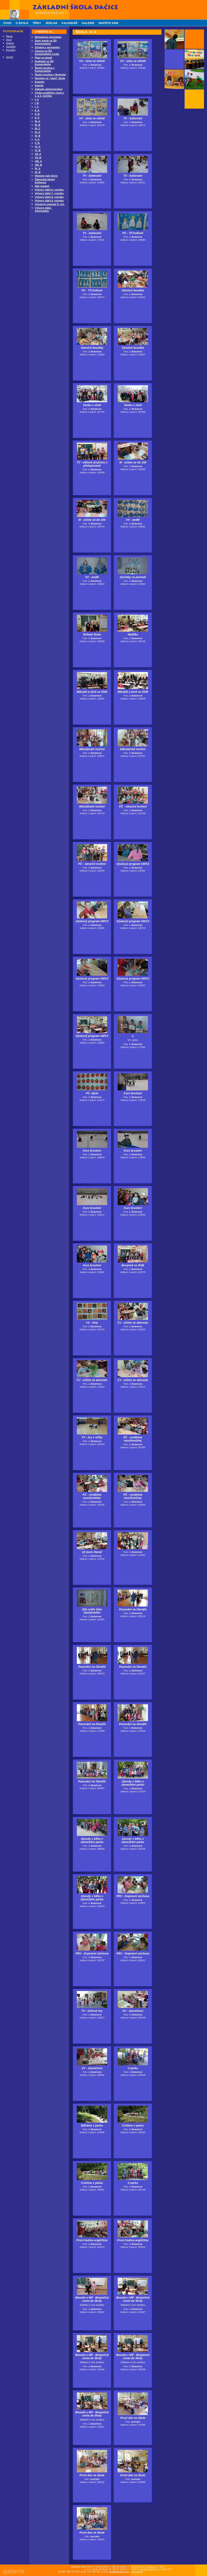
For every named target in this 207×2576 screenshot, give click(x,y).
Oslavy (10, 43)
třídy (37, 23)
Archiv (9, 57)
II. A (37, 110)
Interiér (39, 85)
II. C (37, 117)
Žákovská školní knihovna (45, 181)
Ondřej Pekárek (148, 2569)
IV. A (37, 132)
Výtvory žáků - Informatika (43, 209)
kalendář (70, 23)
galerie (88, 23)
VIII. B (38, 164)
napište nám (108, 23)
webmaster (137, 2571)
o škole (22, 23)
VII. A (38, 153)
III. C (37, 128)
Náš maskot (42, 186)
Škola (9, 36)
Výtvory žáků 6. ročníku (49, 189)
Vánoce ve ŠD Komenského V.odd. (47, 52)
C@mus (151, 2566)
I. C (37, 106)
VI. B (37, 150)
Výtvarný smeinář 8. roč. (50, 204)
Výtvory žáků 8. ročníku (49, 196)
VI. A (37, 146)
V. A (37, 139)
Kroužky (10, 49)
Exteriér (39, 81)
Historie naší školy (46, 175)
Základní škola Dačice (47, 1)
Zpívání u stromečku (47, 47)
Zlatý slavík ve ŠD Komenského (46, 42)
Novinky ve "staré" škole (50, 78)
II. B (37, 114)
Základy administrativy (49, 89)
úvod (7, 23)
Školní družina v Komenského (45, 69)
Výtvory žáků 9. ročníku (49, 200)
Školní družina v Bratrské (50, 74)
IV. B (37, 135)
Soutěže (11, 46)
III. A (37, 121)
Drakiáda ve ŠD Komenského (44, 63)
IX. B (37, 172)
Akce (9, 39)
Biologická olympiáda (48, 37)
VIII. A (38, 161)
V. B (37, 143)
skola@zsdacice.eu (119, 2571)
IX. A (37, 168)
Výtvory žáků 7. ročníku (49, 193)
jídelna (51, 23)
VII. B (38, 157)
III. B (37, 124)
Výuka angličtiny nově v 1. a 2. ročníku (49, 94)
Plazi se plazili (43, 57)
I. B (37, 103)
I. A (37, 99)
